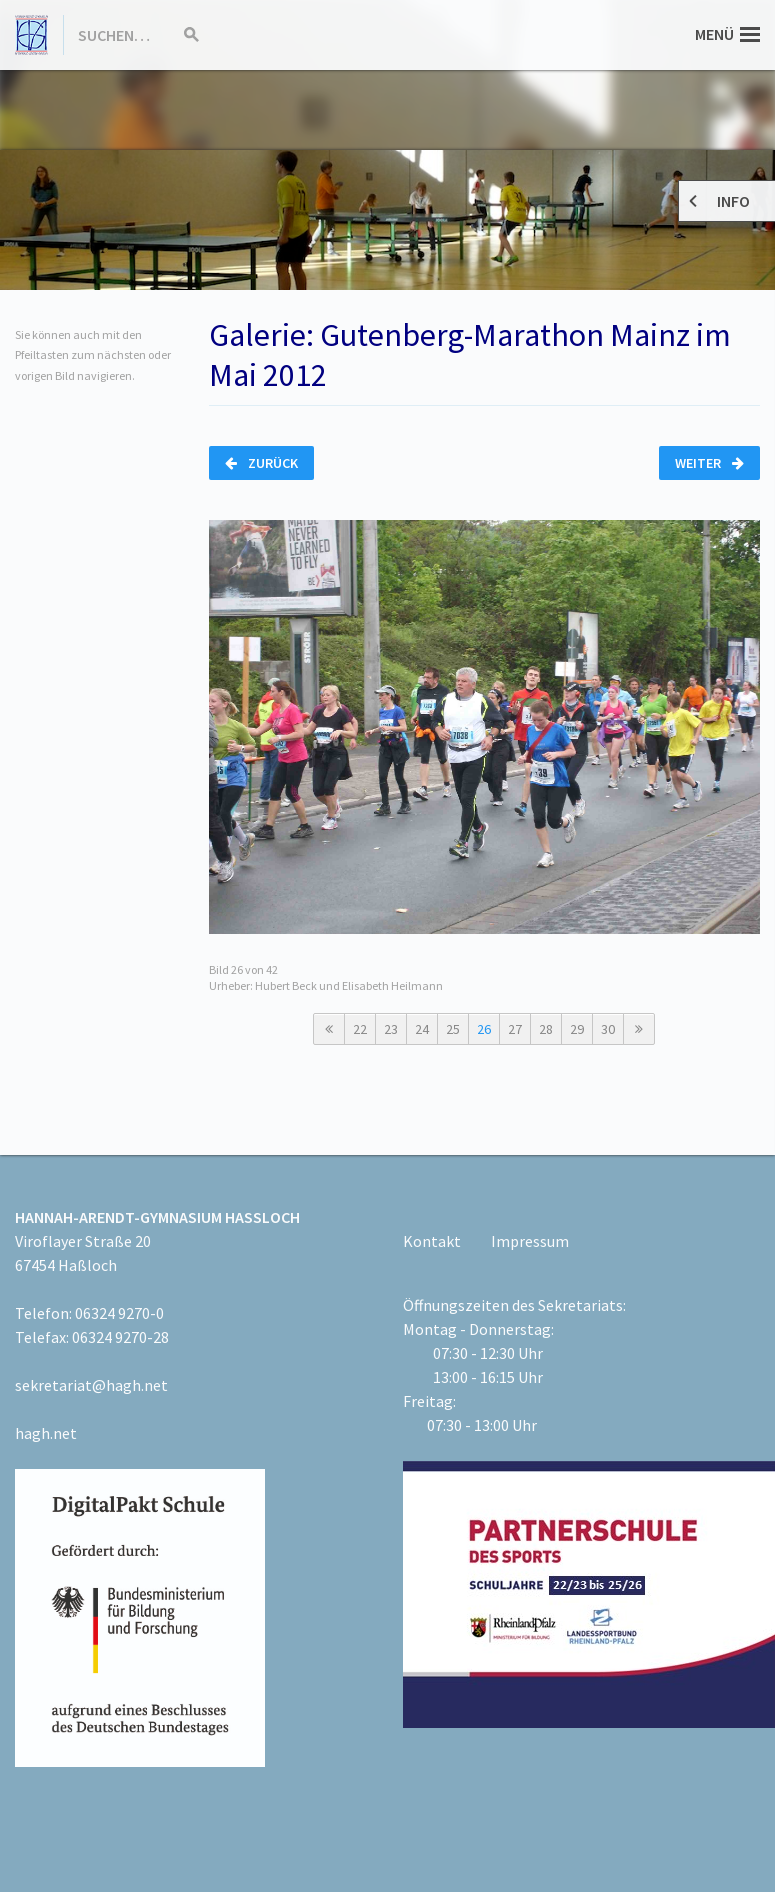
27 (515, 1029)
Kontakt (432, 1241)
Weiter (709, 463)
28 (546, 1029)
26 (484, 1029)
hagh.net (46, 1433)
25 (453, 1029)
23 (391, 1029)
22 (360, 1029)
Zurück (261, 463)
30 (608, 1029)
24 (422, 1029)
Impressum (530, 1241)
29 (577, 1029)
